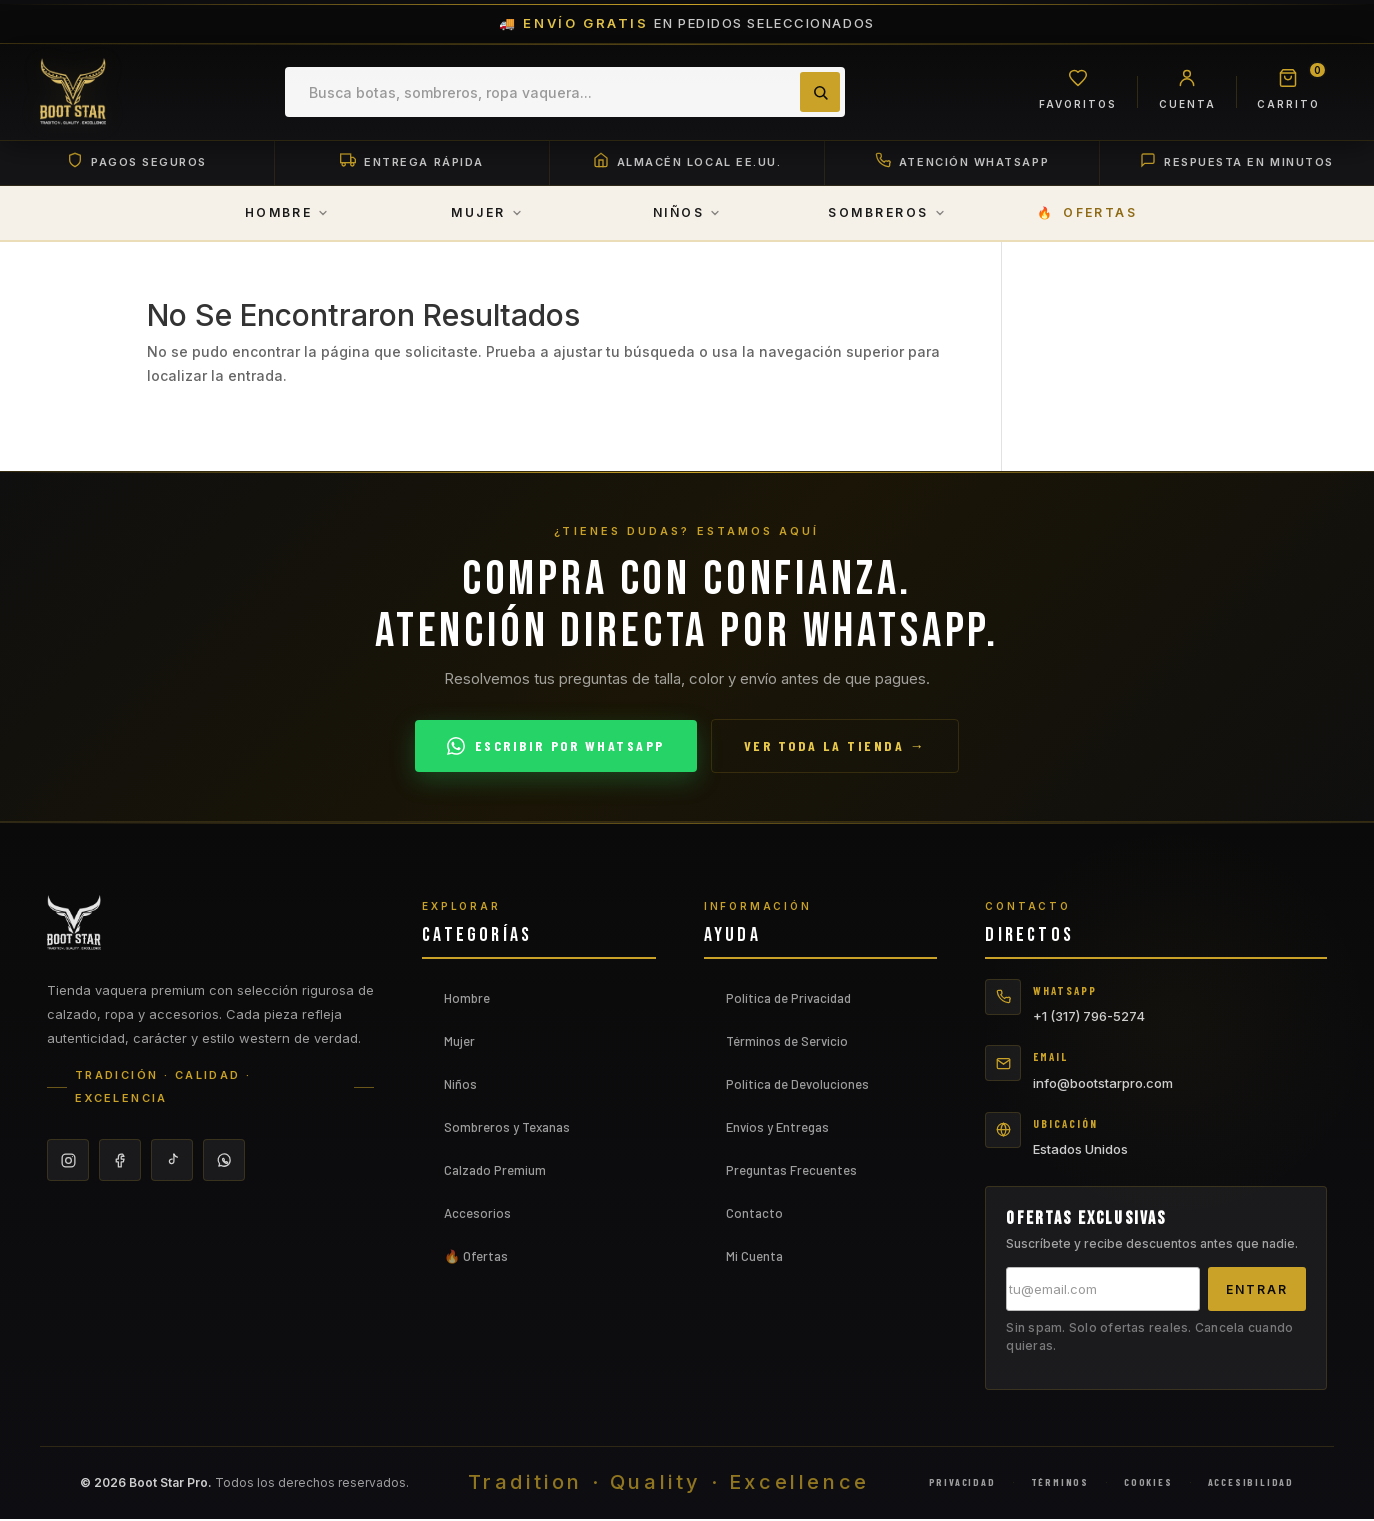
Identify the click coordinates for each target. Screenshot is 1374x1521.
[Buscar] (818, 92)
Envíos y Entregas (777, 1128)
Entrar (1257, 1290)
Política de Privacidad (788, 999)
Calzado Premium (495, 1171)
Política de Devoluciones (797, 1085)
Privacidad (962, 1484)
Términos (1060, 1484)
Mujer (459, 1042)
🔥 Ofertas (476, 1257)
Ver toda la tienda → (835, 747)
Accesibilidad (1251, 1484)
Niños (460, 1085)
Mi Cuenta (754, 1257)
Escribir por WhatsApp (556, 747)
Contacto (754, 1214)
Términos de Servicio (787, 1042)
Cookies (1148, 1484)
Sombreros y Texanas (507, 1128)
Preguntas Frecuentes (791, 1171)
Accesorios (477, 1214)
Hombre (467, 999)
